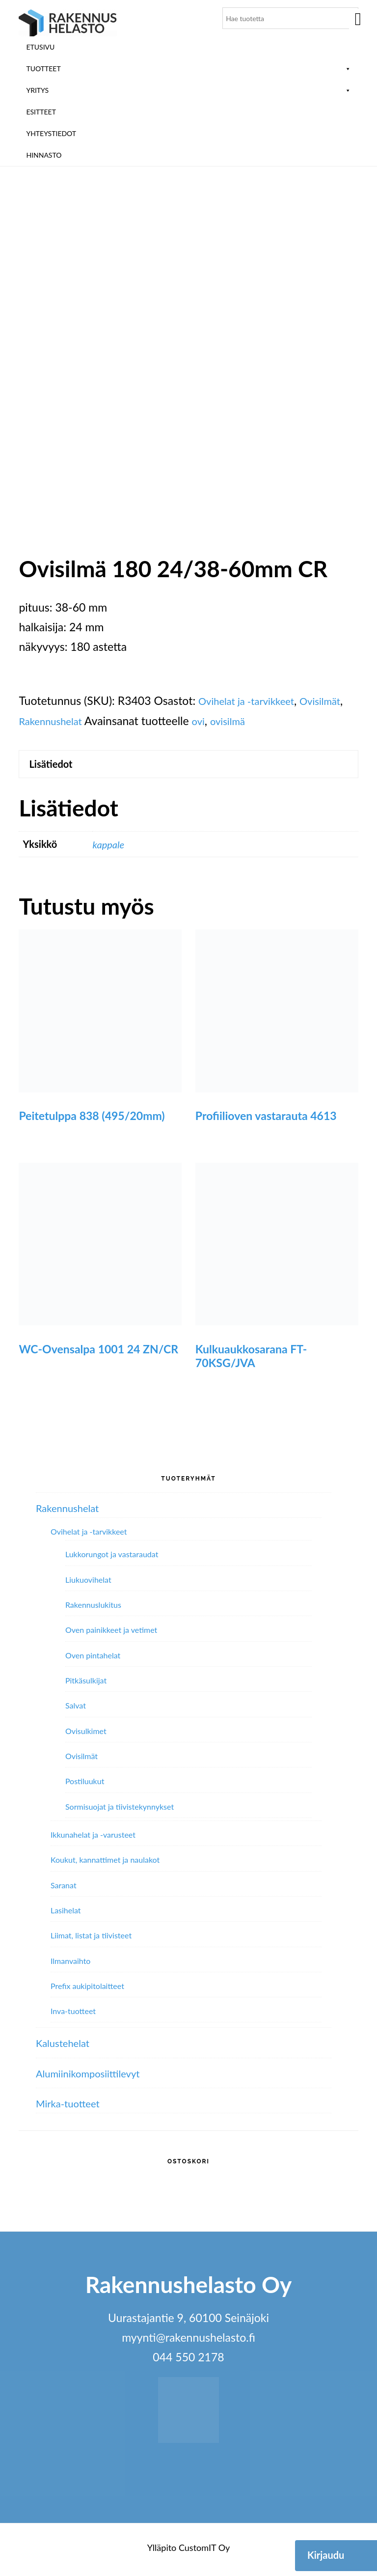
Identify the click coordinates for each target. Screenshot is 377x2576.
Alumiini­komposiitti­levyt (95, 2077)
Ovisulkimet (86, 1734)
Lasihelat (66, 1914)
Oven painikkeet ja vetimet (111, 1633)
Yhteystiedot (51, 133)
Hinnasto (43, 155)
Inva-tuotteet (73, 2014)
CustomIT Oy (204, 2552)
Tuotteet (188, 68)
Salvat (75, 1709)
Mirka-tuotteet (72, 2107)
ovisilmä (293, 721)
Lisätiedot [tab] (55, 766)
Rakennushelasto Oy (68, 23)
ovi (260, 721)
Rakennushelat (107, 721)
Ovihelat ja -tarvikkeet (253, 700)
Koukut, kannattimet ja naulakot (105, 1863)
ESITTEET (41, 112)
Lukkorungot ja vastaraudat (111, 1558)
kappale (110, 848)
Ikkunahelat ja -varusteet (93, 1838)
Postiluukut (84, 1785)
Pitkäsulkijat (86, 1684)
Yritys (188, 90)
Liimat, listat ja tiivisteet (91, 1939)
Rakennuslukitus (93, 1608)
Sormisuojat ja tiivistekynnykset (119, 1810)
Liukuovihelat (88, 1583)
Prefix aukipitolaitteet (87, 1989)
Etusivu (40, 47)
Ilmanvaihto (70, 1964)
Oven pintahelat (92, 1659)
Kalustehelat (66, 2047)
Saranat (64, 1889)
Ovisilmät (42, 721)
